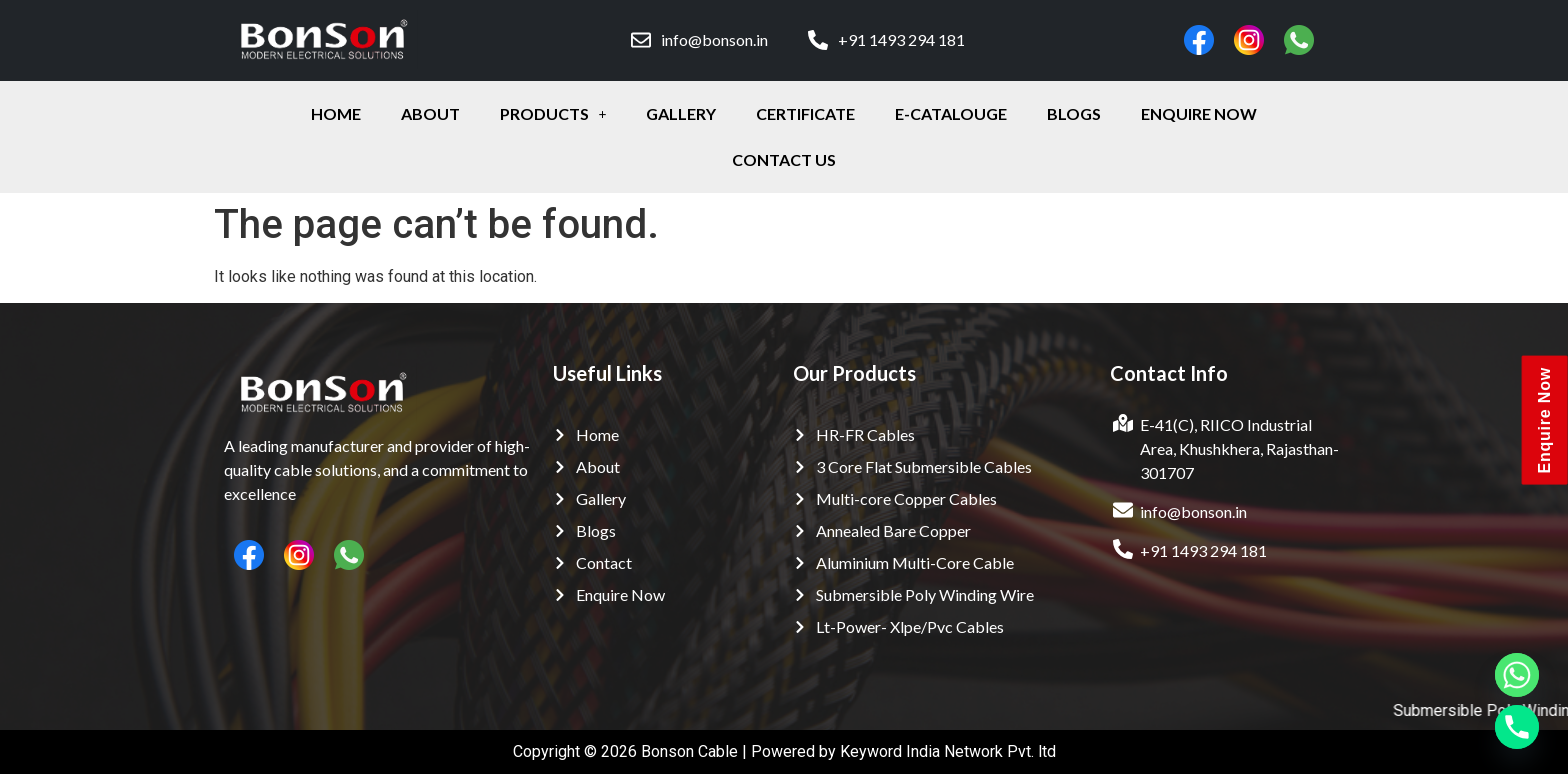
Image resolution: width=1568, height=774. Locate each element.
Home (336, 113)
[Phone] (1517, 727)
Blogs (1074, 113)
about (430, 113)
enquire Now (1199, 113)
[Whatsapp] (1517, 675)
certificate (805, 113)
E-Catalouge (951, 113)
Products (553, 113)
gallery (681, 113)
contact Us (784, 159)
